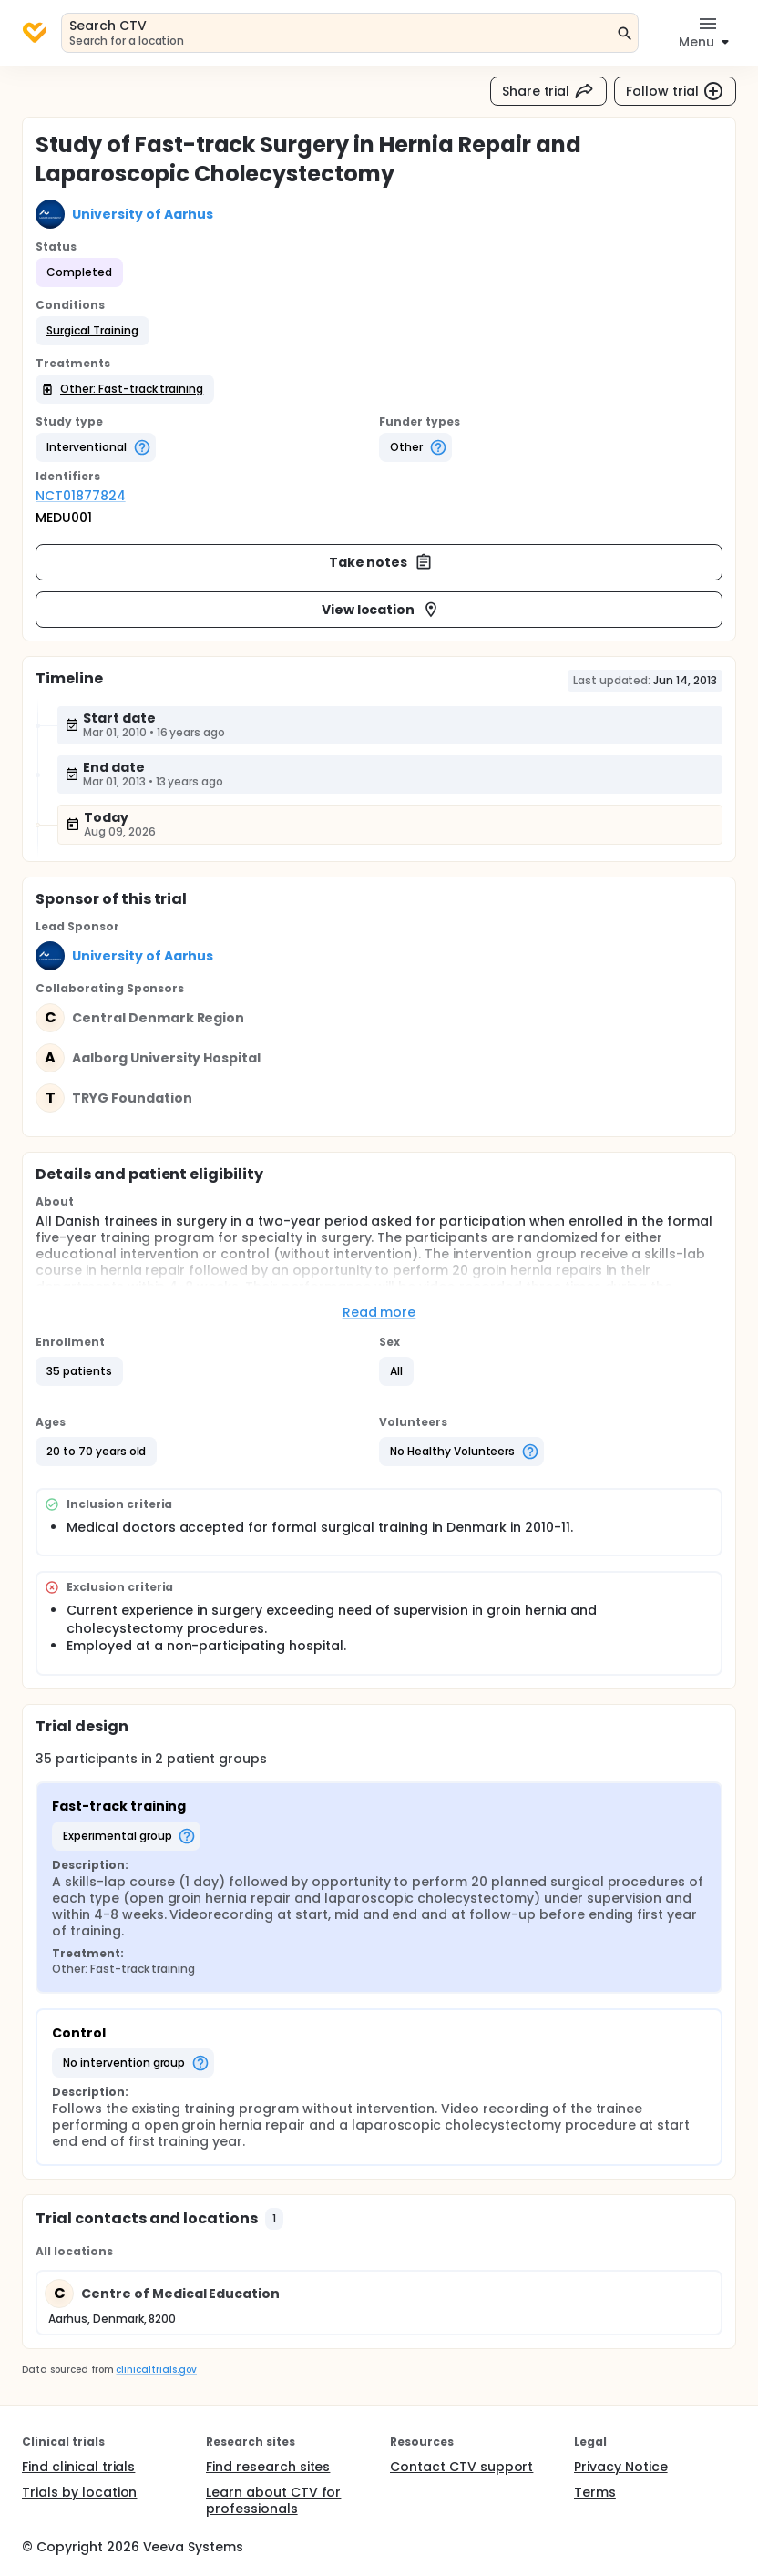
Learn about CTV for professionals (273, 2500)
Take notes (381, 562)
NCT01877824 (81, 495)
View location (381, 609)
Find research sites (268, 2466)
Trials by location (79, 2492)
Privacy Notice (621, 2466)
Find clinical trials (78, 2466)
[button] (92, 330)
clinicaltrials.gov (156, 2369)
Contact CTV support (461, 2466)
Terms (595, 2492)
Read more (379, 1312)
